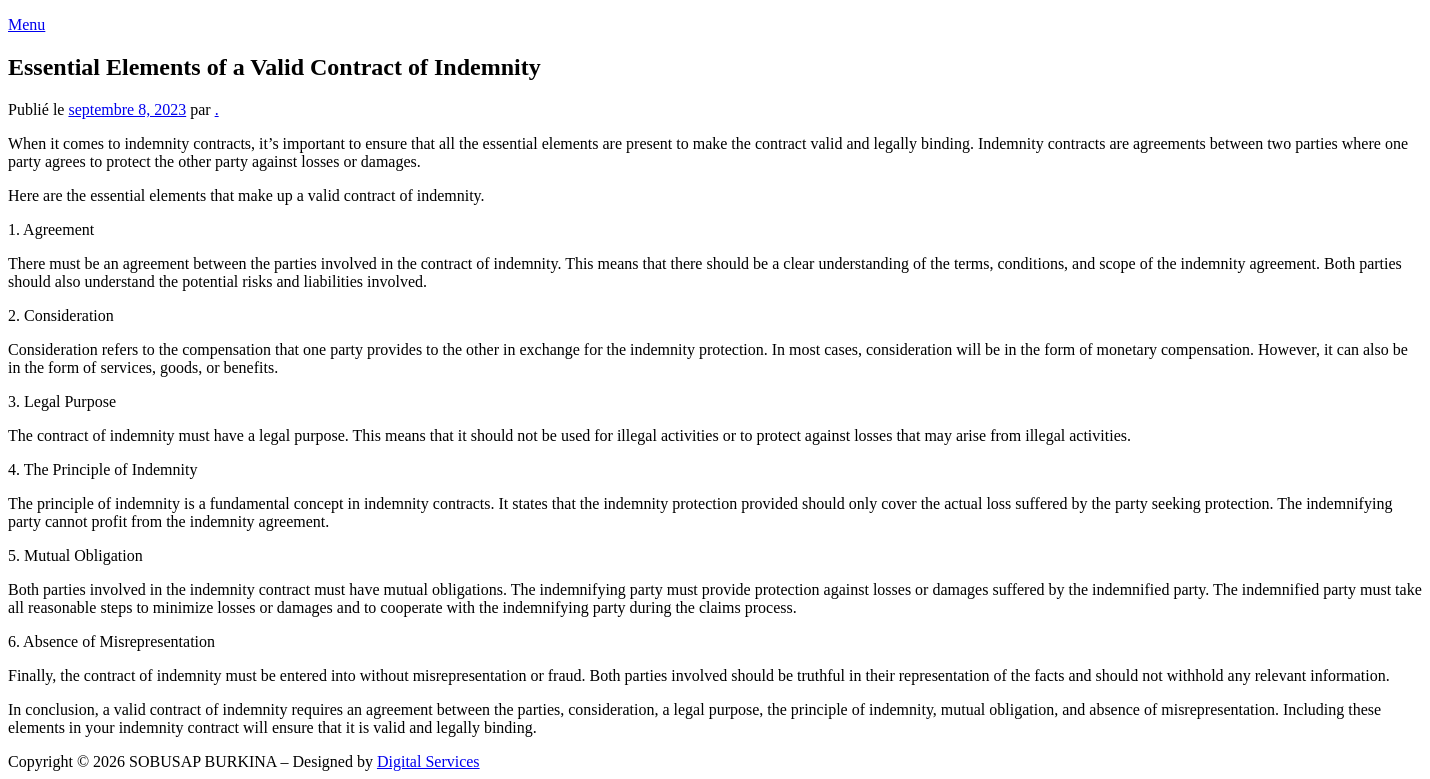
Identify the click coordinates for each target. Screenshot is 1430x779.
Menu (26, 24)
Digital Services (428, 761)
